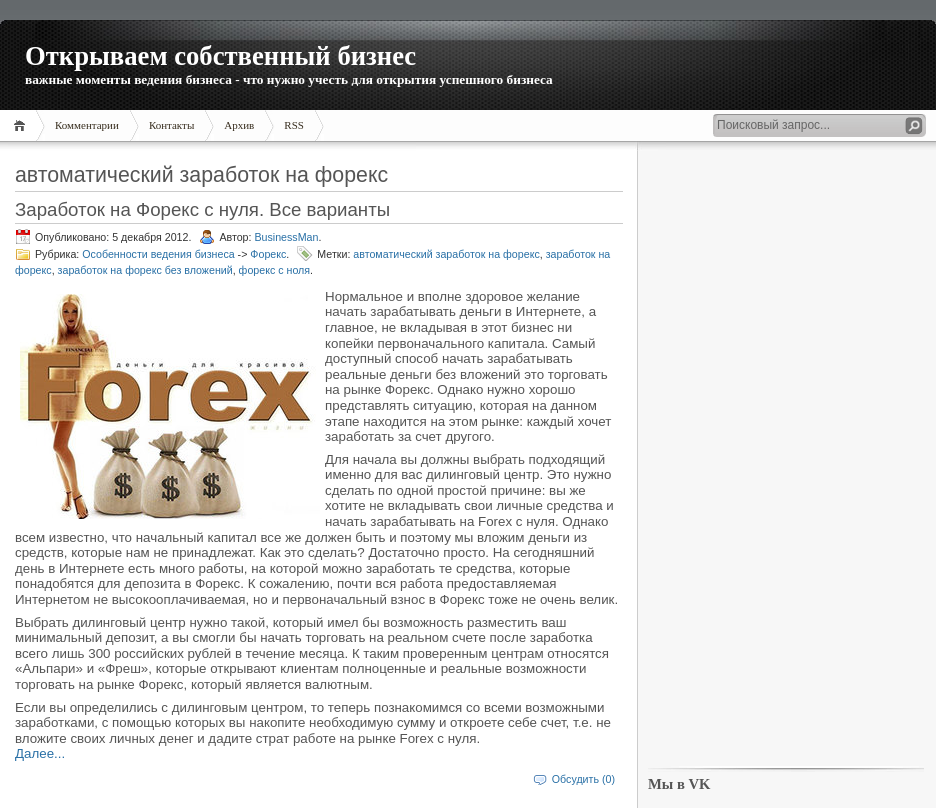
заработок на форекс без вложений (145, 270)
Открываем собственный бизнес (220, 56)
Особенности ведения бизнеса (158, 254)
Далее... (40, 753)
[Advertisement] (786, 456)
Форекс (268, 254)
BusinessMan (286, 237)
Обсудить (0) (583, 779)
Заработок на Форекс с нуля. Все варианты (202, 209)
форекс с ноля (274, 270)
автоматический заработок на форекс (446, 254)
